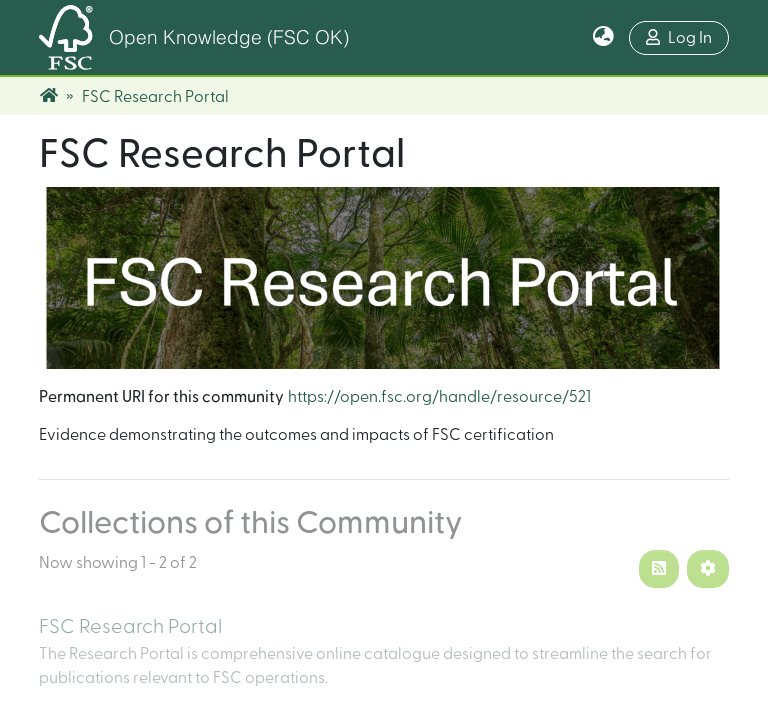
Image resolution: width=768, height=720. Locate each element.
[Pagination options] (708, 569)
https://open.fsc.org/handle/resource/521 (439, 397)
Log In (679, 37)
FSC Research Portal (130, 627)
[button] (603, 38)
